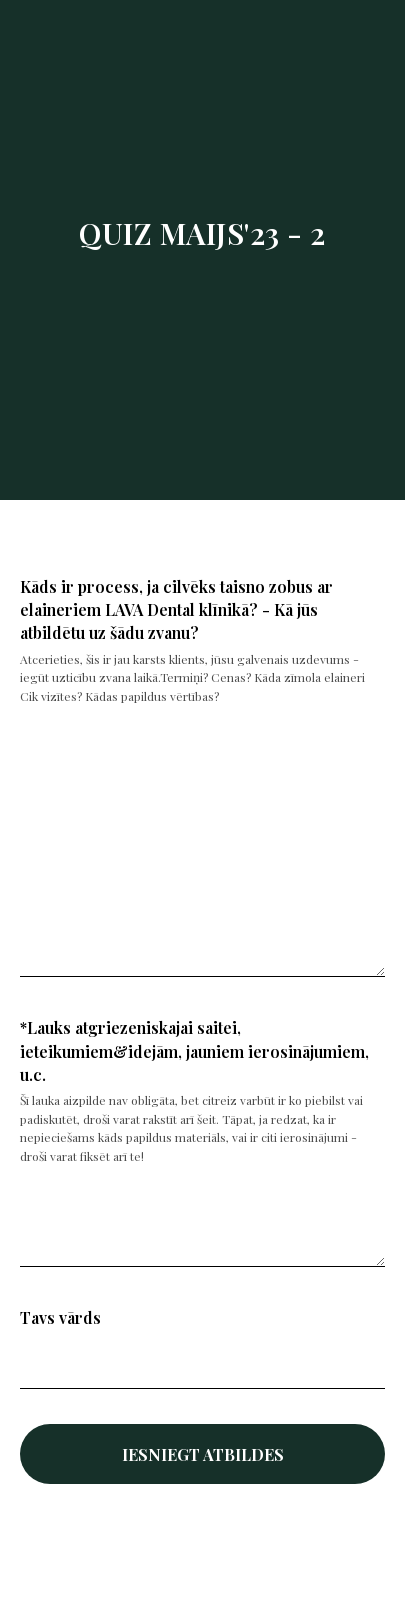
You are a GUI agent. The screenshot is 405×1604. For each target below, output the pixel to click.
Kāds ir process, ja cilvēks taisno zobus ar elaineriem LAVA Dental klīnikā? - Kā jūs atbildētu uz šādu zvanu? (176, 609)
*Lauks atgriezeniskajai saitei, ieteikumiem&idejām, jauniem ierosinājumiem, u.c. (194, 1050)
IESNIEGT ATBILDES (203, 1454)
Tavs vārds (60, 1317)
